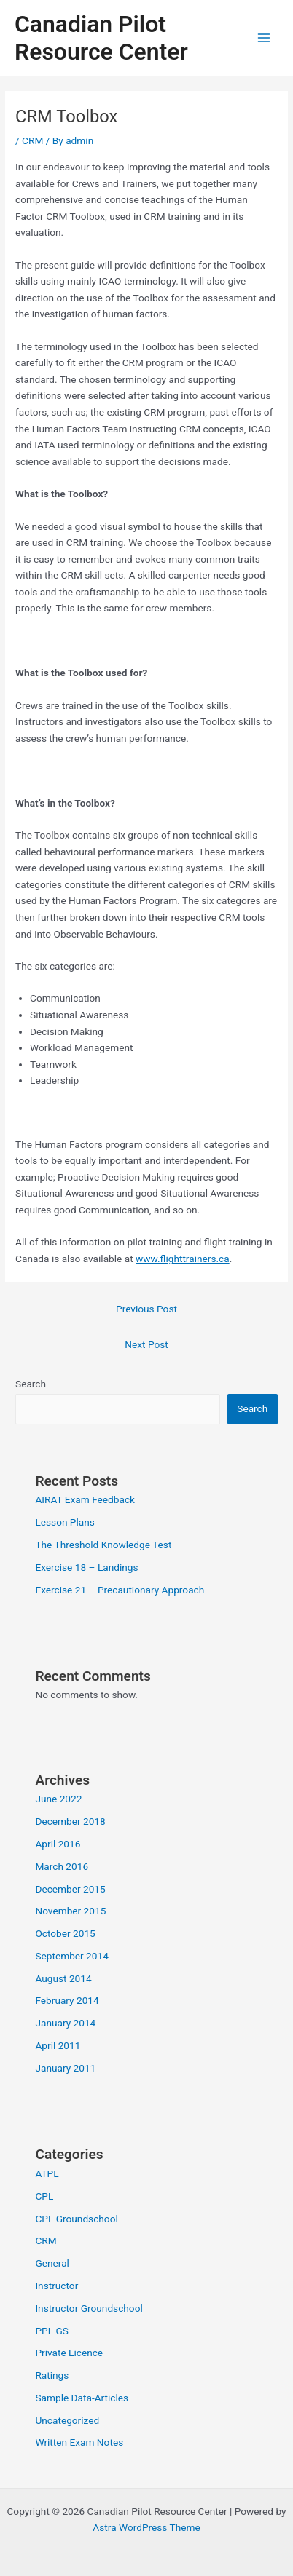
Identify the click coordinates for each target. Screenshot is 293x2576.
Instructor (56, 2285)
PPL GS (51, 2331)
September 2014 (71, 1956)
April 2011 (57, 2045)
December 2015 (70, 1889)
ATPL (46, 2173)
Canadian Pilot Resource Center (101, 38)
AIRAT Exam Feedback (85, 1499)
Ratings (52, 2375)
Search (30, 1384)
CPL (44, 2196)
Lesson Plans (64, 1522)
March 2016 (61, 1866)
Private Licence (69, 2352)
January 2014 (65, 2023)
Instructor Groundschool (88, 2308)
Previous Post (146, 1309)
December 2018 (70, 1821)
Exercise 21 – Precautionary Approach (119, 1590)
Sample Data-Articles (81, 2397)
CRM (32, 140)
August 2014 (63, 1978)
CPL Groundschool (76, 2218)
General (52, 2263)
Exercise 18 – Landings (86, 1567)
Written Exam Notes (79, 2442)
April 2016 (57, 1844)
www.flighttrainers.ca (183, 1258)
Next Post (146, 1344)
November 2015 (70, 1911)
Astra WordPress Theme (146, 2527)
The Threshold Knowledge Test (103, 1544)
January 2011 (65, 2068)
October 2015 (65, 1933)
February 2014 (66, 2000)
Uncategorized (67, 2420)
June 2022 (58, 1798)
